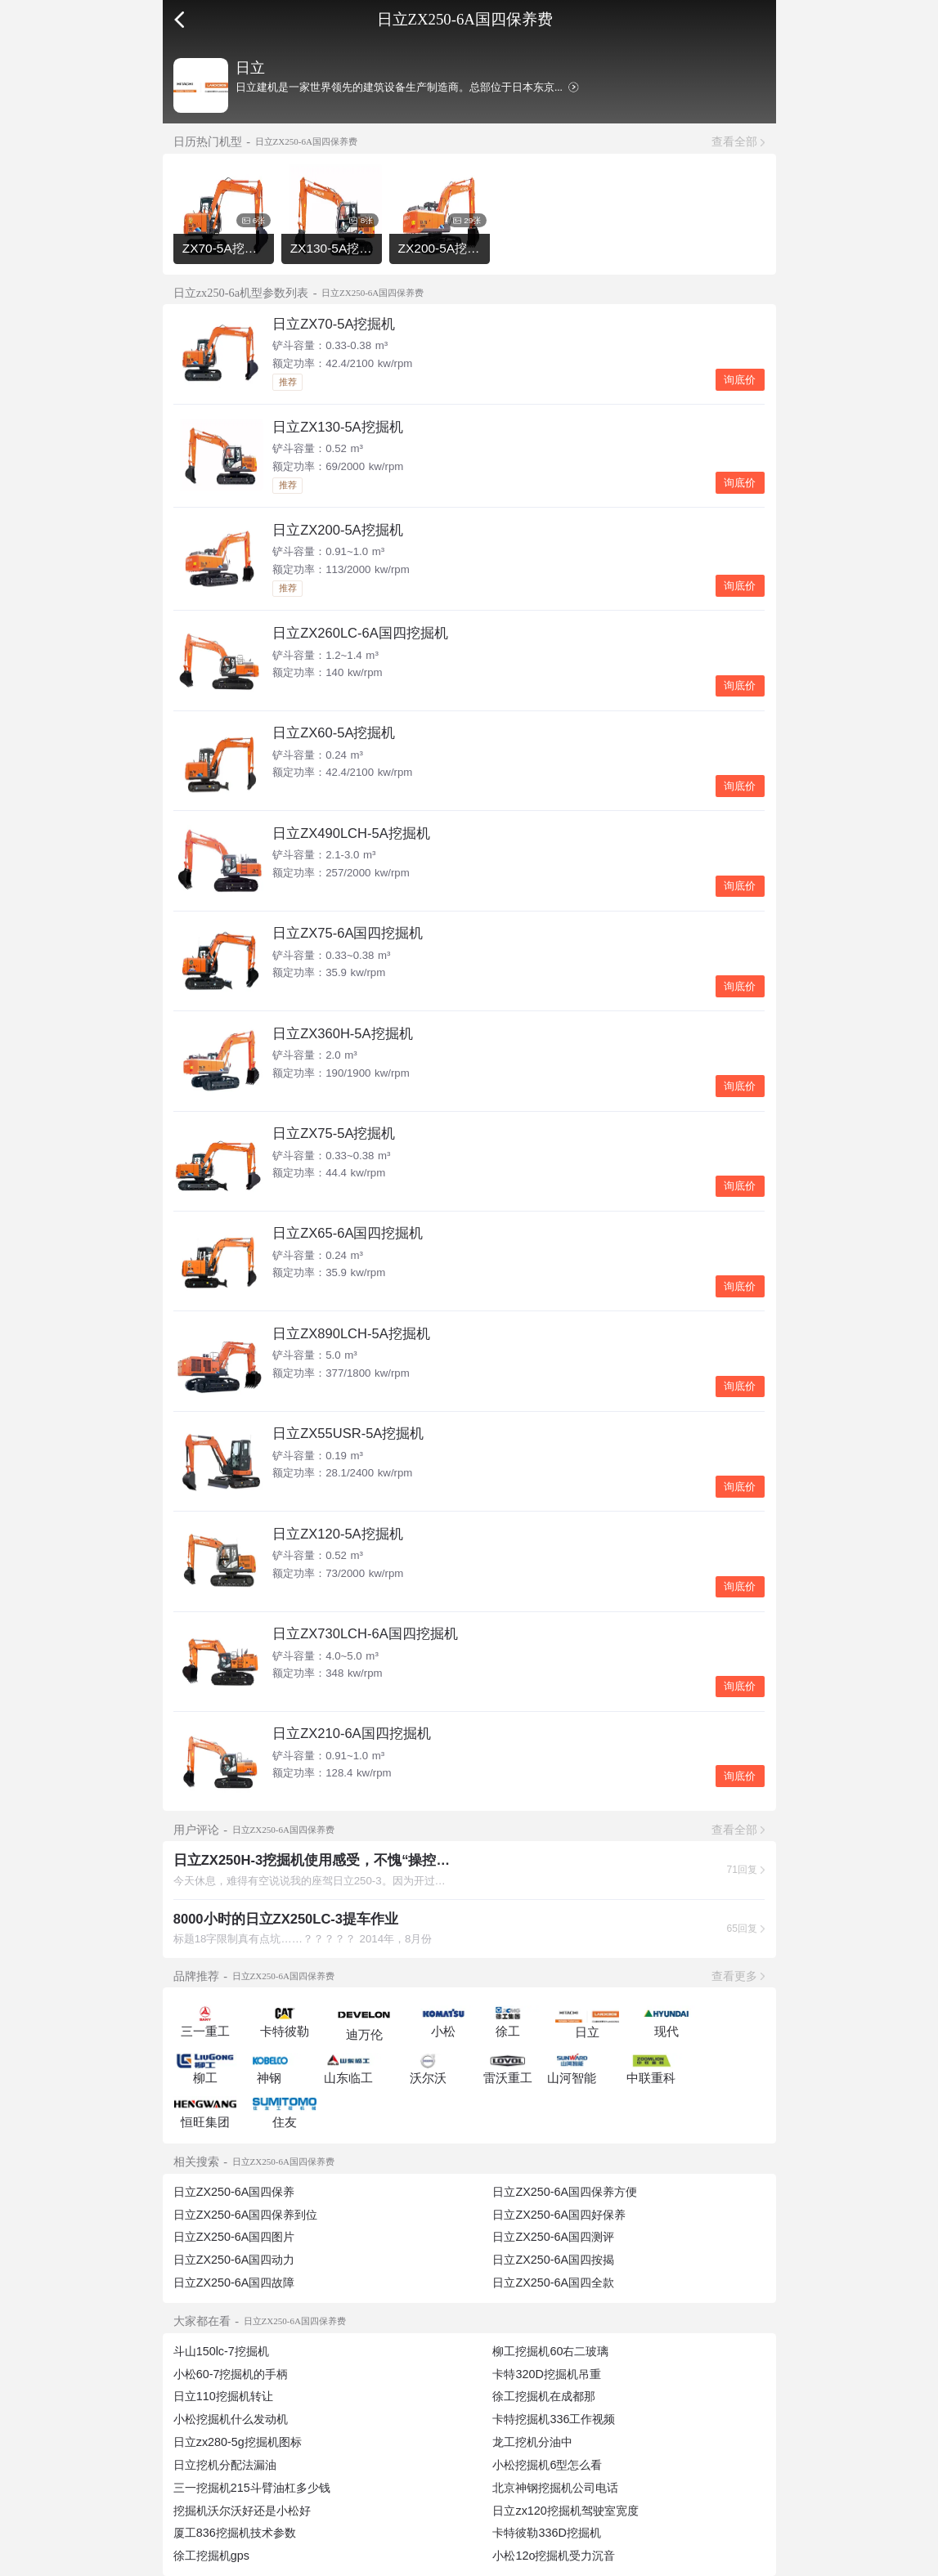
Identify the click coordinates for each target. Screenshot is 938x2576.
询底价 (740, 380)
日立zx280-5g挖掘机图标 (237, 2441)
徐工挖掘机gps (211, 2555)
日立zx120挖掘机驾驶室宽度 (565, 2510)
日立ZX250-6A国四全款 (553, 2282)
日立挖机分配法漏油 (224, 2464)
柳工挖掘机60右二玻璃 (550, 2351)
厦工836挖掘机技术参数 (234, 2532)
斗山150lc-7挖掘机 (221, 2351)
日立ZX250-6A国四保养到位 (245, 2214)
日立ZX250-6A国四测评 (553, 2236)
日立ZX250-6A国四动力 (234, 2259)
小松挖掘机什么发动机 (230, 2419)
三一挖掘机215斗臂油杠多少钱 (251, 2487)
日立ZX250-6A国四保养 (234, 2191)
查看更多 (734, 1975)
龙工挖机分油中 (532, 2441)
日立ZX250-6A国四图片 (234, 2236)
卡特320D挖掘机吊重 (546, 2374)
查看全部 (734, 141)
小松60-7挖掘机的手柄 (231, 2374)
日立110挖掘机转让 (223, 2396)
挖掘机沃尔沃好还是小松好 (242, 2510)
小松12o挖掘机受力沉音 (553, 2555)
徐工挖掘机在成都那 (543, 2396)
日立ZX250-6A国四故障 (234, 2282)
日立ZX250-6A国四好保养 (559, 2214)
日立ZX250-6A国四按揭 (553, 2259)
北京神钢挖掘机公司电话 (555, 2487)
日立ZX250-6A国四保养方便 (564, 2191)
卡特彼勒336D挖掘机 (546, 2532)
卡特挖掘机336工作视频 (553, 2419)
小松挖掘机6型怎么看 (547, 2464)
